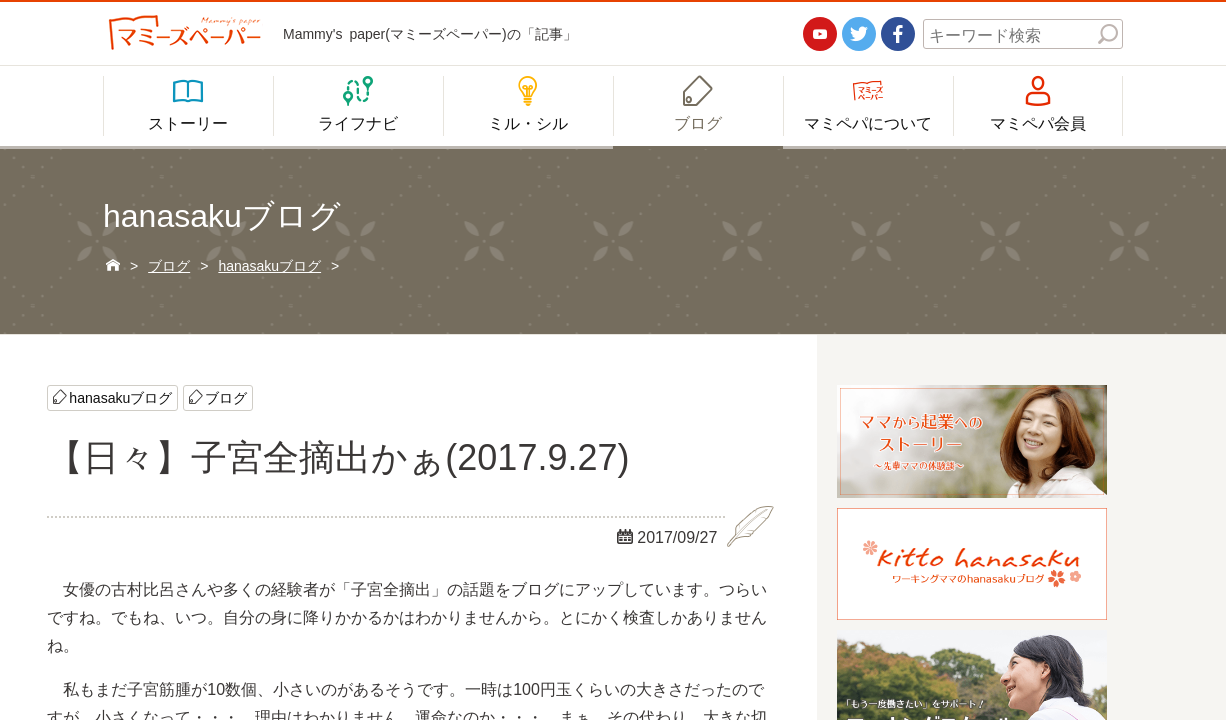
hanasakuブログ (120, 397)
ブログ (226, 397)
